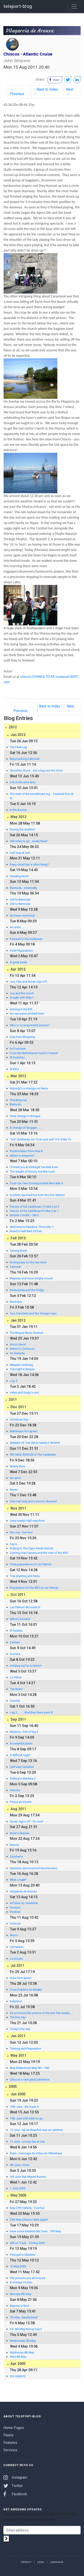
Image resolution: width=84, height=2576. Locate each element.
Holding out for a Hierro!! (26, 1665)
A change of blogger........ (26, 1127)
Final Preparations (21, 950)
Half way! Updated (22, 1767)
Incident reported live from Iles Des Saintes (37, 1195)
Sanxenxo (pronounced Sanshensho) (33, 1868)
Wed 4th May (18, 2356)
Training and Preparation (25, 2048)
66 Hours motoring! (22, 915)
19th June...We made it (24, 2106)
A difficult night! (20, 1755)
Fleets (8, 2435)
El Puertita (16, 1630)
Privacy (26, 2562)
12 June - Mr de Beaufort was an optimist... (37, 2130)
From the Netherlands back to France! (34, 1053)
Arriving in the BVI (21, 1009)
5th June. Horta (19, 2165)
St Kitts (14, 1069)
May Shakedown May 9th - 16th (30, 2068)
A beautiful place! (21, 1743)
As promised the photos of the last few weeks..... (41, 2013)
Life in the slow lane (22, 782)
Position (15, 1907)
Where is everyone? (22, 1155)
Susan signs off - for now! (26, 1821)
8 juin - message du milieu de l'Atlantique (36, 2153)
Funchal (15, 1700)
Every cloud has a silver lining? (29, 864)
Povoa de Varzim (21, 1802)
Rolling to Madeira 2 (23, 1778)
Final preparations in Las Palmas (31, 1564)
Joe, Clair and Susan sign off (28, 981)
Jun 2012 (18, 735)
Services (10, 2450)
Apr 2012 (18, 969)
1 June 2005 (17, 2188)
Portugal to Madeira (22, 2254)
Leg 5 (13, 1381)
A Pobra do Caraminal (24, 1903)
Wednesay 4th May (22, 2352)
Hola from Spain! (20, 1978)
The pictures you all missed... (28, 2278)
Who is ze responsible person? (30, 1025)
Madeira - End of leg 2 (24, 1731)
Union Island (18, 1344)
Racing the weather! (22, 829)
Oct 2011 (18, 1594)
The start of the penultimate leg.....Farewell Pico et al (41, 796)
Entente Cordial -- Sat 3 (24, 1215)
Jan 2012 (18, 1320)
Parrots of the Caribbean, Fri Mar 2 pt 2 (34, 1206)
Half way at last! (20, 852)
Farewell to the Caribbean (26, 939)
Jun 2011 (18, 2036)
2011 (12, 1399)
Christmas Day (19, 1419)
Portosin (15, 1923)
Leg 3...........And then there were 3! (31, 1712)
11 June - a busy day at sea (27, 2141)
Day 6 (13, 1544)
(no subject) (18, 2376)
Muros (14, 1935)
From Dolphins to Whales (26, 1989)
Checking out (18, 1100)
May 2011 (18, 2055)
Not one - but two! (21, 1532)
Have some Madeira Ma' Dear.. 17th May (35, 2231)
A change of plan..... (22, 2282)
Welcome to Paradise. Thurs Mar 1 (32, 1227)
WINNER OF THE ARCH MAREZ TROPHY (35, 1443)
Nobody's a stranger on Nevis (29, 1088)
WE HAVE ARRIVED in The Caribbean (33, 1454)
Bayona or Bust (19, 2305)
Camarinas (17, 1947)
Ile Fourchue (18, 1048)
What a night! (18, 1879)
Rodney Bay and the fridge (27, 1290)
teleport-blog (18, 6)
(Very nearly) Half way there (27, 1520)
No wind (15, 1478)
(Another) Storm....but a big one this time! (36, 770)
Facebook (15, 2494)
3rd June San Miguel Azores (28, 2176)
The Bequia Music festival (26, 1332)
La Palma (16, 1677)
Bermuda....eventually (23, 888)
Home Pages (13, 2428)
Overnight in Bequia (22, 1369)
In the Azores (18, 810)
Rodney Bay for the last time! (28, 1262)
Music (14, 1489)
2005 (12, 2086)
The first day (18, 2017)
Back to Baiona (19, 1833)
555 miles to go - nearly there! (28, 841)
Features (10, 2442)
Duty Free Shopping (22, 1037)
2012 (12, 727)
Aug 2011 (18, 1809)
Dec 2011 (18, 1407)
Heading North (19, 876)
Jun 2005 (18, 2094)
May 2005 (18, 2195)
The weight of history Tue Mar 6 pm (32, 1171)
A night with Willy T (22, 997)
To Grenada (17, 1353)
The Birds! (16, 1689)
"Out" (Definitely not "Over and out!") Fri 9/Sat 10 (40, 1139)
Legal (41, 2562)
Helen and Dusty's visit (24, 1392)
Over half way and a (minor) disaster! (33, 1501)
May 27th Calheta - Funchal (27, 2208)
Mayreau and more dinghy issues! (31, 1278)
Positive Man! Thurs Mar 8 (26, 1151)
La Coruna (16, 1958)
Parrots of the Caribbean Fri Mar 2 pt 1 (34, 1211)
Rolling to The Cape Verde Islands (31, 1548)
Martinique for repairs (24, 1431)
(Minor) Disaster (20, 1619)
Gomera (15, 1654)
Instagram (15, 2477)
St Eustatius (17, 1057)
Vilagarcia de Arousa (23, 1891)
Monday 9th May (20, 2294)
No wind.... (16, 927)
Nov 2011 (18, 1508)
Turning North (18, 1250)
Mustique (16, 1301)
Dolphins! (16, 2001)
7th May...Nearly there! (24, 2317)
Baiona (14, 1845)
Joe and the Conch (22, 993)
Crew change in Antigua (25, 1116)
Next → (69, 91)
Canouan (15, 1266)
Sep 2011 (18, 1719)
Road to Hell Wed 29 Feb (26, 1231)
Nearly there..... (19, 1466)
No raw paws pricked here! (27, 1013)
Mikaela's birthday (21, 1365)
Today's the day (20, 2029)
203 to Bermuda (20, 899)
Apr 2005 (18, 2364)
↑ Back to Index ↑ (46, 91)
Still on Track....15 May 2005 (27, 2243)
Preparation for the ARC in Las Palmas (34, 1587)
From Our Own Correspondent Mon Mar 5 (36, 1183)
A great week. (18, 962)
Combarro (16, 1856)
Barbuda (15, 1104)
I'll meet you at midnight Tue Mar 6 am (34, 1167)
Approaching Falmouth (25, 759)
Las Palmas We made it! (25, 1607)
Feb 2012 (18, 1238)
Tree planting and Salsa (25, 1576)
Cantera (15, 1642)
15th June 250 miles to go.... (28, 2118)
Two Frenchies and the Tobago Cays (33, 1313)
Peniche (15, 1790)
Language (56, 2562)
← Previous (17, 91)
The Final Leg (18, 747)
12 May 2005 (18, 2266)
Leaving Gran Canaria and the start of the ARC (39, 1553)
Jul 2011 (17, 1965)
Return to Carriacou (22, 1348)
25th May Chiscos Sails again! (29, 2219)
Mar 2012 (18, 1076)
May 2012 (18, 817)
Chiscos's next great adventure (30, 2079)
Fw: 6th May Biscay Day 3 (26, 2329)
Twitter (13, 2485)
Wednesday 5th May (23, 2340)
